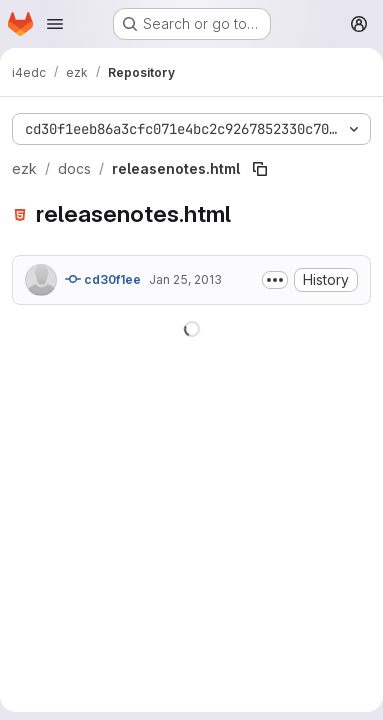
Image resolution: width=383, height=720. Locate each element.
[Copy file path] (260, 169)
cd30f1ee (103, 279)
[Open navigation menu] (55, 24)
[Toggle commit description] (275, 280)
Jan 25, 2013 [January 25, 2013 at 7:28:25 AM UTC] (185, 279)
